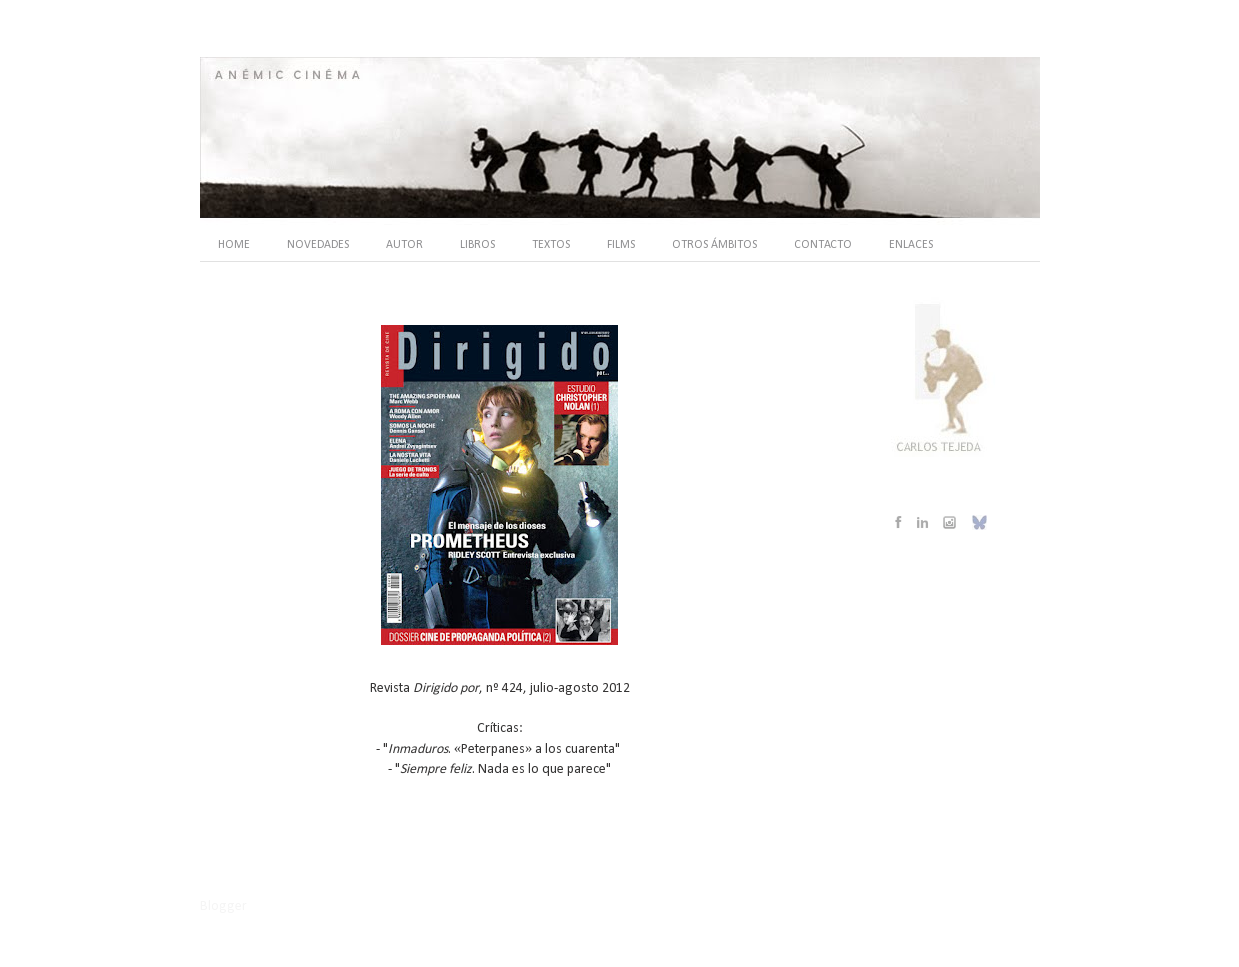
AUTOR (404, 245)
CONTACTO (823, 245)
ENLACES (911, 245)
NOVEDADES (318, 245)
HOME (234, 245)
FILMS (621, 245)
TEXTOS (551, 245)
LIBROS (477, 245)
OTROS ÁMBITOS (714, 245)
